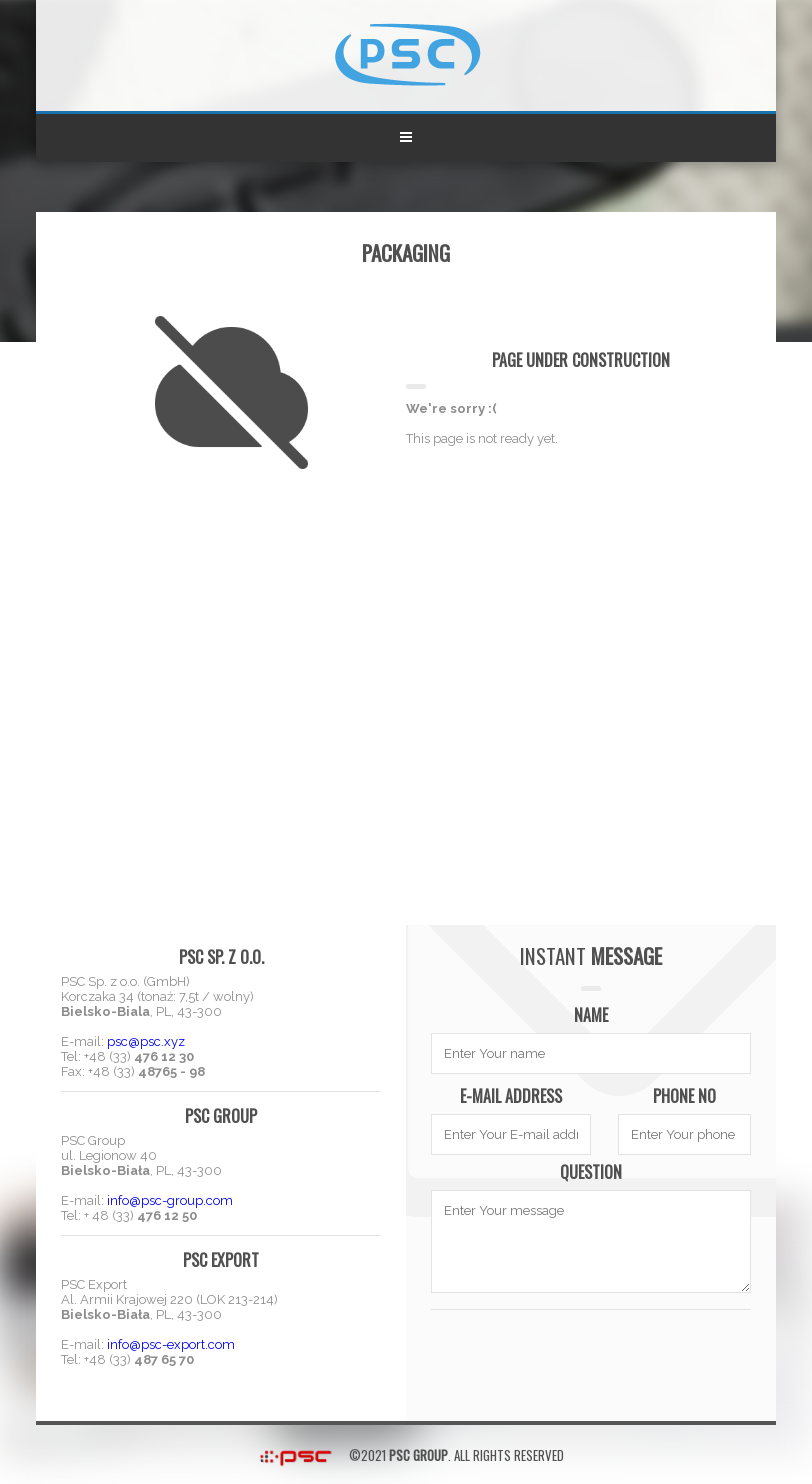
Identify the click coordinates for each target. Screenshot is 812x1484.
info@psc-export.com (171, 1344)
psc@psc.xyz (146, 1041)
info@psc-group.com (170, 1200)
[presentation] (591, 1357)
